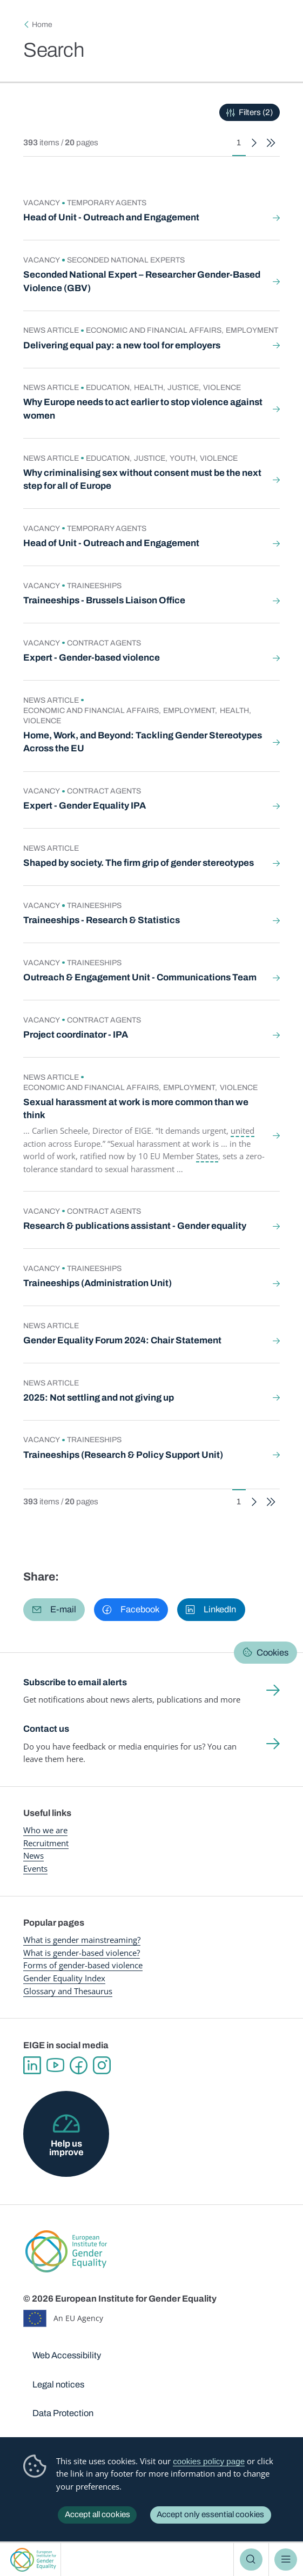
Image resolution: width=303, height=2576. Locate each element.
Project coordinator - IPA (75, 1035)
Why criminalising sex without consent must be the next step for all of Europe (142, 479)
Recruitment (46, 1843)
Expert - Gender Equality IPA (84, 806)
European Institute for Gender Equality (33, 2559)
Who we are (45, 1830)
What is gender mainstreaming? (81, 1939)
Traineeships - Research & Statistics (101, 920)
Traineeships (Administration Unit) (97, 1283)
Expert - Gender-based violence (91, 658)
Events (35, 1868)
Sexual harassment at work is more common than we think (135, 1108)
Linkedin (32, 2065)
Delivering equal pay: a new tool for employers (121, 345)
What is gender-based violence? (81, 1952)
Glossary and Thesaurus (67, 1991)
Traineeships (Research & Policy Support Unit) (123, 1455)
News (33, 1855)
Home (42, 25)
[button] (54, 1609)
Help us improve (66, 2148)
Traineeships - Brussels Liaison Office (104, 600)
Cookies (272, 1652)
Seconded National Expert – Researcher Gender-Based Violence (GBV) (141, 281)
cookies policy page (209, 2461)
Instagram (102, 2065)
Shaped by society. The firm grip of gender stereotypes (138, 863)
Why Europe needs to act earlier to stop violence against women (142, 408)
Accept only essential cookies (210, 2514)
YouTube (55, 2065)
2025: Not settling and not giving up (98, 1398)
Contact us (46, 1728)
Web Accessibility (66, 2355)
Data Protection (62, 2413)
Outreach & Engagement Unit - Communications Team (140, 977)
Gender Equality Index (64, 1978)
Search (251, 2559)
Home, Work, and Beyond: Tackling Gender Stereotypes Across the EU (142, 742)
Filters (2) (256, 112)
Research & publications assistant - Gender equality (134, 1226)
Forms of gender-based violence (83, 1965)
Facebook (78, 2065)
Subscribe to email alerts (75, 1682)
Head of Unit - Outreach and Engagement (111, 217)
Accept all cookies (97, 2514)
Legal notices (58, 2384)
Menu (285, 2559)
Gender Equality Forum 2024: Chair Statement (122, 1340)
